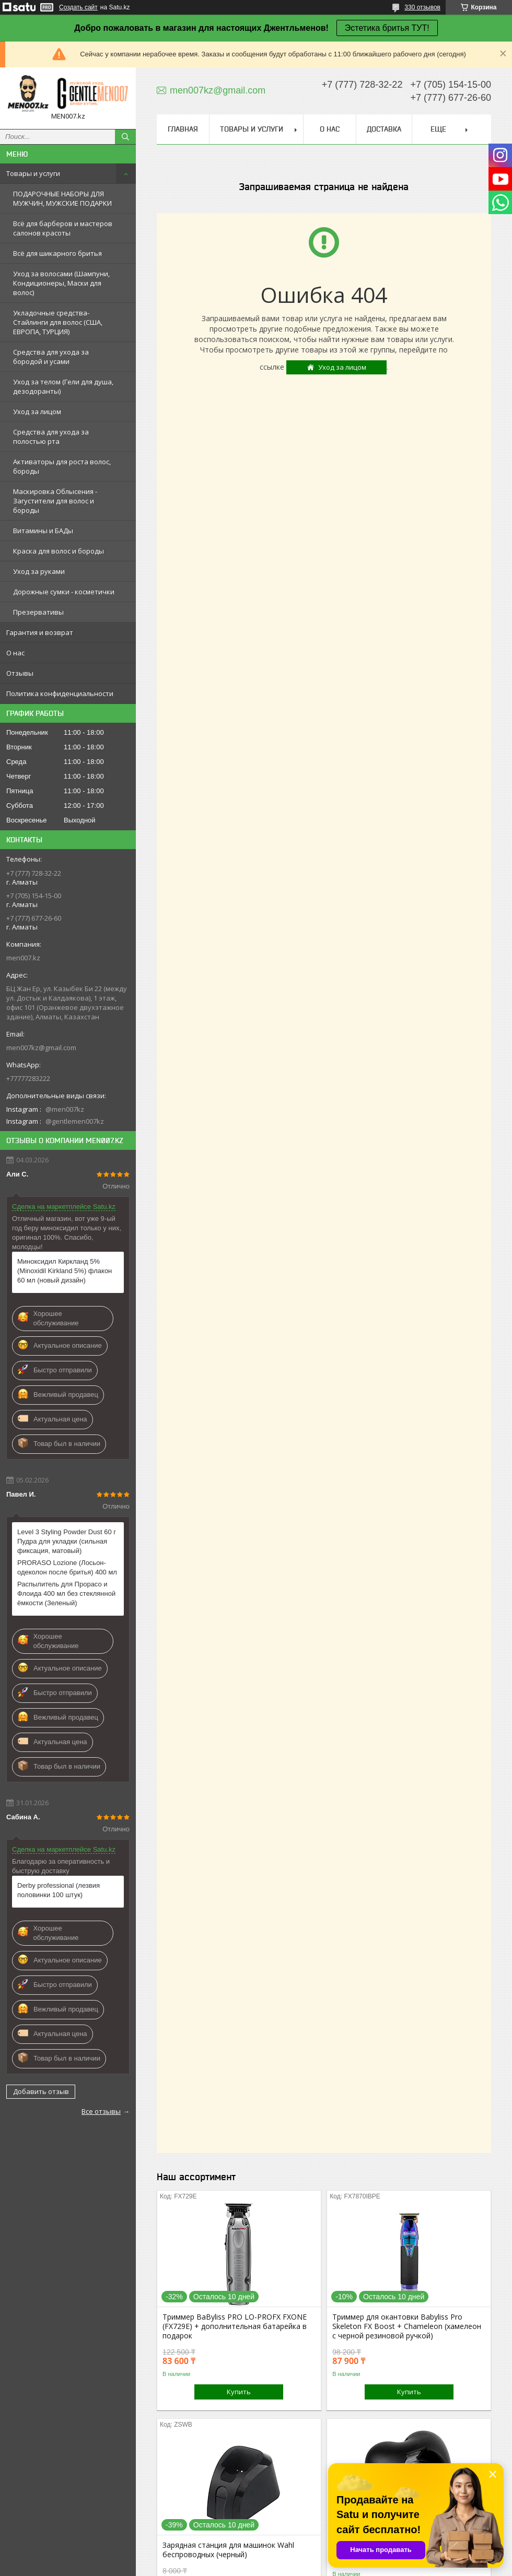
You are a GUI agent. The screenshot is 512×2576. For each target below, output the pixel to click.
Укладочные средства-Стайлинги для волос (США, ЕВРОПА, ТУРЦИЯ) (57, 322)
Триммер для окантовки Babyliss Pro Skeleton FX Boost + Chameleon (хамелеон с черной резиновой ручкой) (406, 2326)
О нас (15, 652)
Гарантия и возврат (39, 632)
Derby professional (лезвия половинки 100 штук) (58, 1890)
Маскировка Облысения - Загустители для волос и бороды (55, 501)
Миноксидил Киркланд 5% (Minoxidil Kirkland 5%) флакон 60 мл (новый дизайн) (64, 1270)
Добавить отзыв (41, 2091)
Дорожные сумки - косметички (63, 591)
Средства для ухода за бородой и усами (51, 356)
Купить (239, 2391)
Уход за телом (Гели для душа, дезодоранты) (63, 386)
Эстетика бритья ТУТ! (387, 27)
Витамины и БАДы (43, 530)
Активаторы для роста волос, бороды (62, 466)
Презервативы (38, 612)
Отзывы (19, 673)
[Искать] (125, 137)
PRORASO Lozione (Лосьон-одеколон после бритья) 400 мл (67, 1567)
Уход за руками (39, 571)
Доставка (384, 129)
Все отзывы (101, 2111)
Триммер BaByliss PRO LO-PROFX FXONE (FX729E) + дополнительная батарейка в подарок (234, 2326)
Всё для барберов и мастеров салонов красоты (62, 228)
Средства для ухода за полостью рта (51, 436)
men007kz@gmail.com (41, 1047)
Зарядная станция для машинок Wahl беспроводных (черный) (228, 2549)
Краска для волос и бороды (58, 551)
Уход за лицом (37, 411)
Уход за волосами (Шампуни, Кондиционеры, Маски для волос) (61, 283)
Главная (183, 129)
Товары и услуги (33, 173)
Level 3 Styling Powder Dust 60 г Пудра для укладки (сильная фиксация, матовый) (66, 1541)
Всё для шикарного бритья (57, 253)
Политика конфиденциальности (59, 693)
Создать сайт (78, 7)
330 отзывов (422, 7)
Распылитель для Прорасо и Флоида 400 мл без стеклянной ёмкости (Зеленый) (66, 1593)
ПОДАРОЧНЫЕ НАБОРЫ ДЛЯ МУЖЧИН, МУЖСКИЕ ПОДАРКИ (62, 198)
